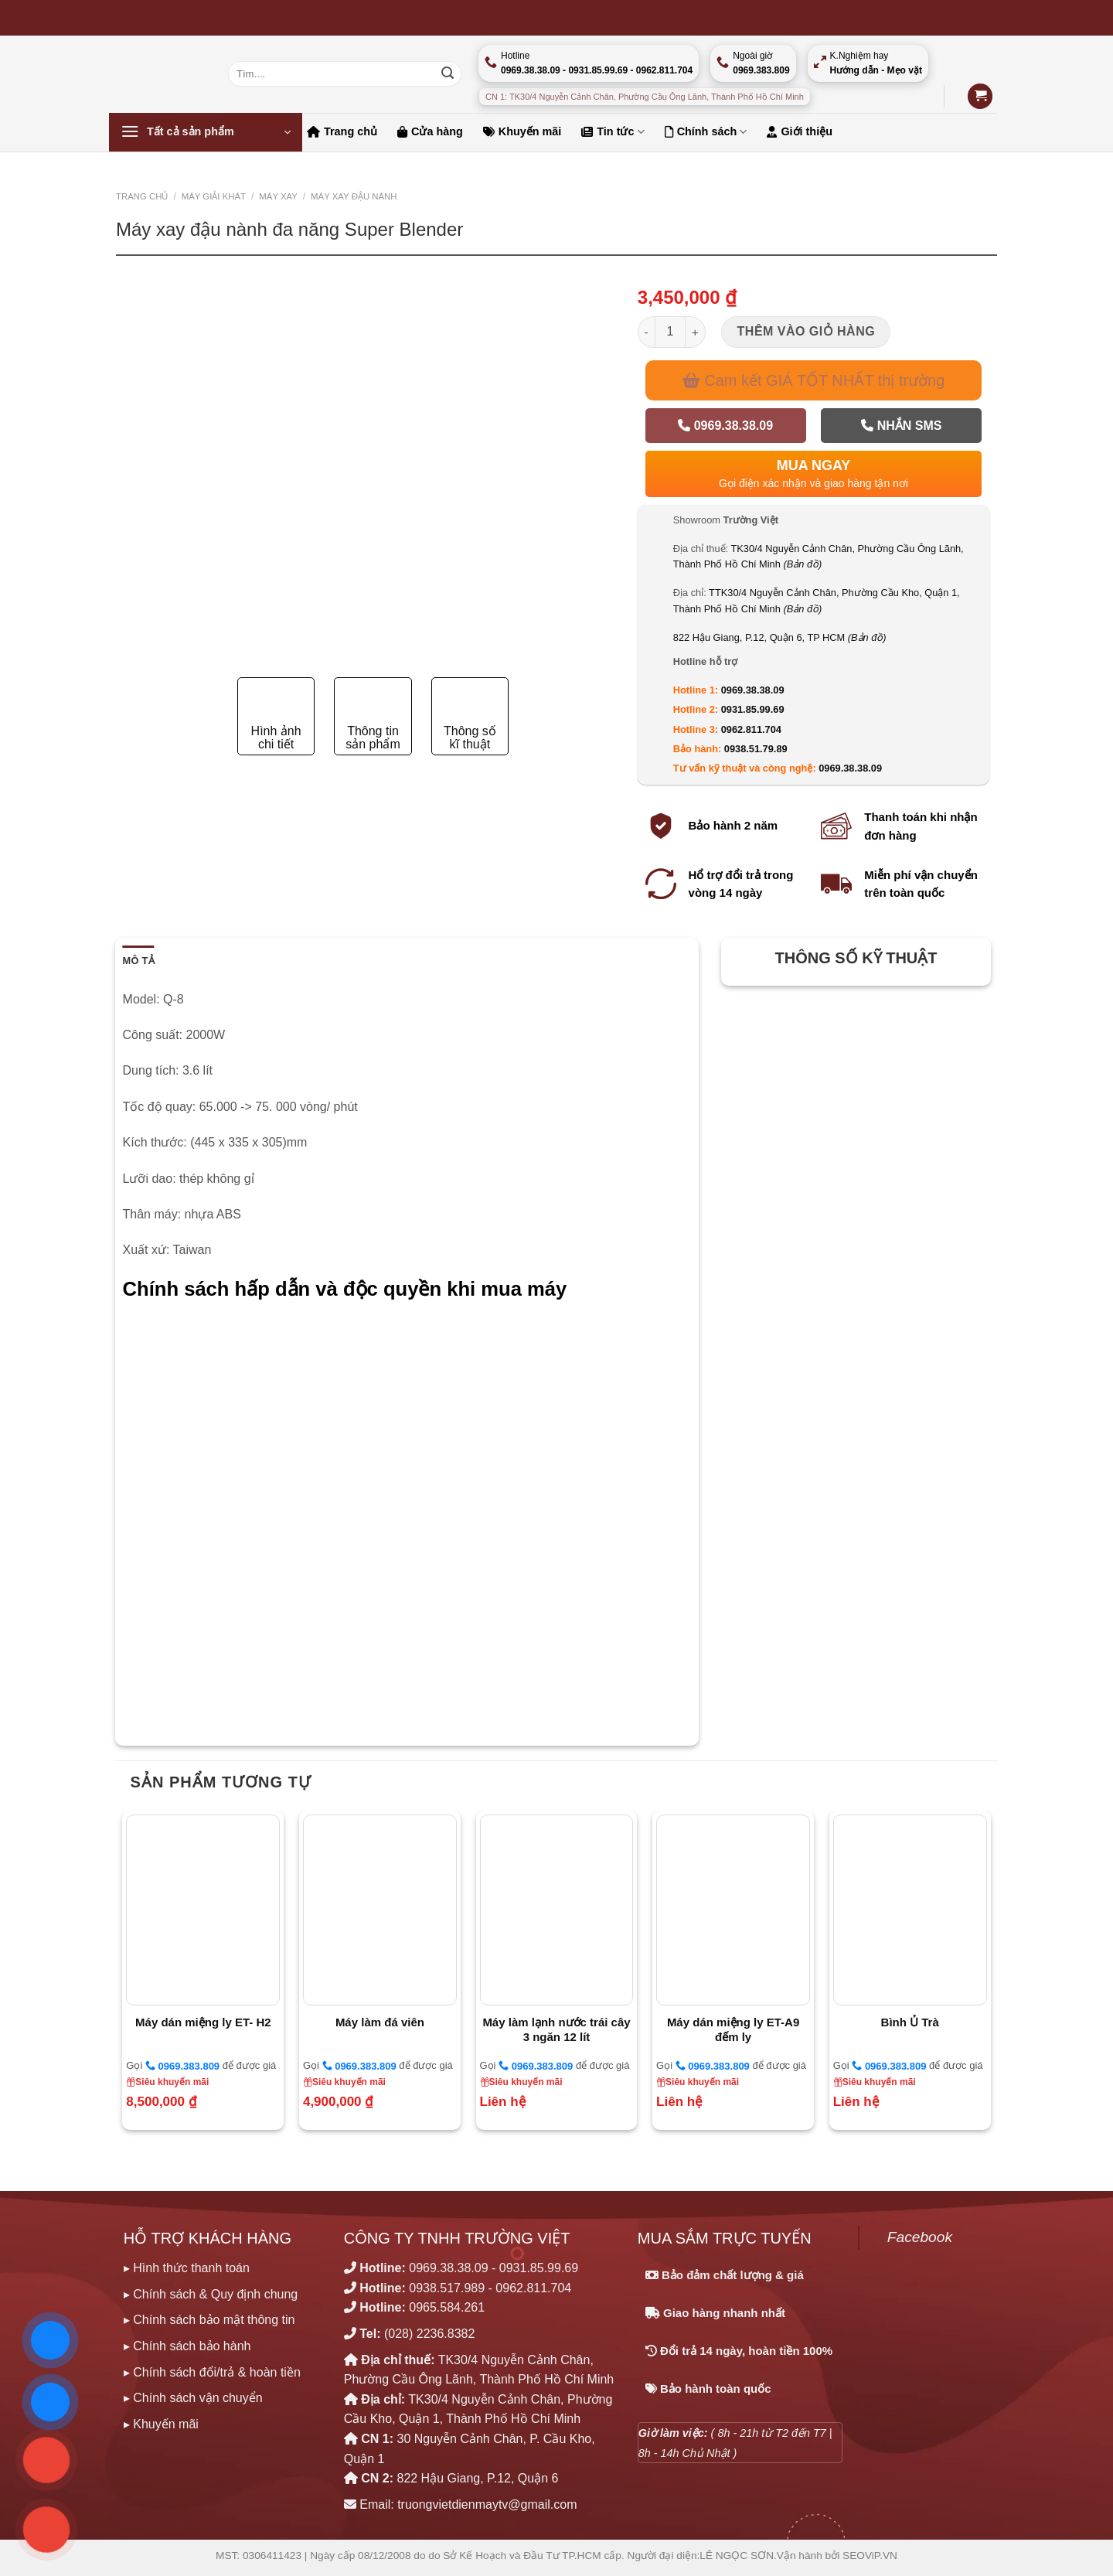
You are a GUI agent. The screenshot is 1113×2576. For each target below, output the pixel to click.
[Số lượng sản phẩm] (670, 331)
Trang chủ (342, 131)
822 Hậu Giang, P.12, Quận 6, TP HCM (780, 637)
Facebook (919, 2237)
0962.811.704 (751, 729)
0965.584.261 (447, 2307)
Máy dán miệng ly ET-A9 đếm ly (733, 2029)
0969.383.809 (182, 2066)
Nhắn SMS (901, 425)
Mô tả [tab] (139, 960)
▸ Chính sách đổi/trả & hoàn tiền (212, 2372)
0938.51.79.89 (756, 749)
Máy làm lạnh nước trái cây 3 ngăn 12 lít (556, 2029)
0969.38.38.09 (725, 425)
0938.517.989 (447, 2288)
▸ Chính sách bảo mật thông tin (209, 2319)
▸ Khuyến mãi (161, 2424)
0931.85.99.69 (753, 709)
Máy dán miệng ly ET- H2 (203, 2022)
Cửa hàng (430, 131)
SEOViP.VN (869, 2555)
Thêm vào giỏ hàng (806, 331)
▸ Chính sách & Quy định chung (211, 2294)
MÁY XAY (278, 196)
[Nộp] (447, 74)
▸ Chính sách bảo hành (187, 2346)
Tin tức (612, 131)
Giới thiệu (799, 131)
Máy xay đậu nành (354, 196)
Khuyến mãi (522, 131)
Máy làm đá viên (379, 2022)
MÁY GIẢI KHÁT (214, 196)
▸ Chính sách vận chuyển (193, 2397)
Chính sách (706, 131)
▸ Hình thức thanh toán (187, 2267)
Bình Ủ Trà (910, 2022)
